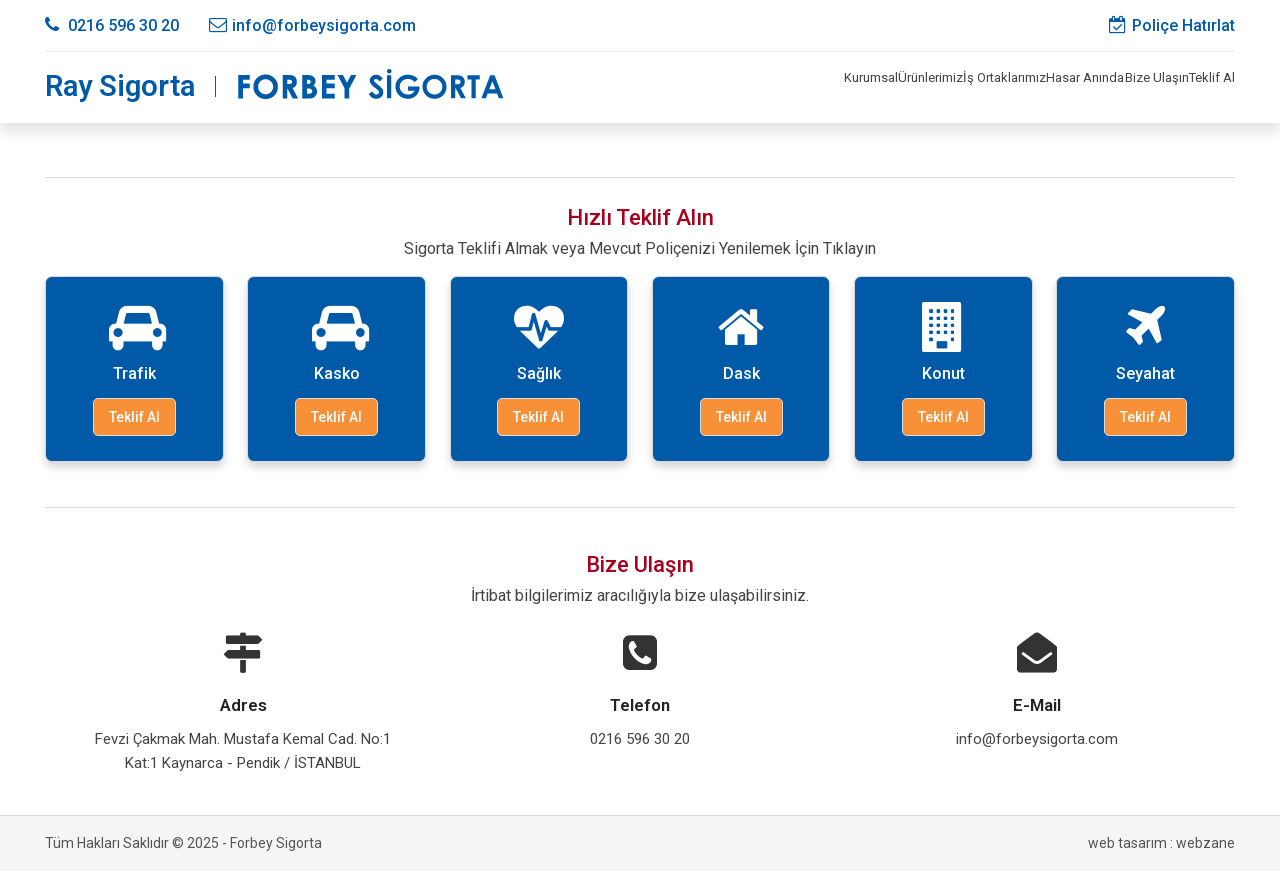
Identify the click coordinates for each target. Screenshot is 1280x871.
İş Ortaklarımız (879, 87)
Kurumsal (672, 87)
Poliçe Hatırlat (1172, 25)
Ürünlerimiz (767, 87)
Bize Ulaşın (1105, 87)
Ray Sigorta (120, 86)
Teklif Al (1195, 87)
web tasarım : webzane (1161, 843)
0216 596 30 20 (112, 25)
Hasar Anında (998, 87)
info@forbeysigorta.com (312, 25)
